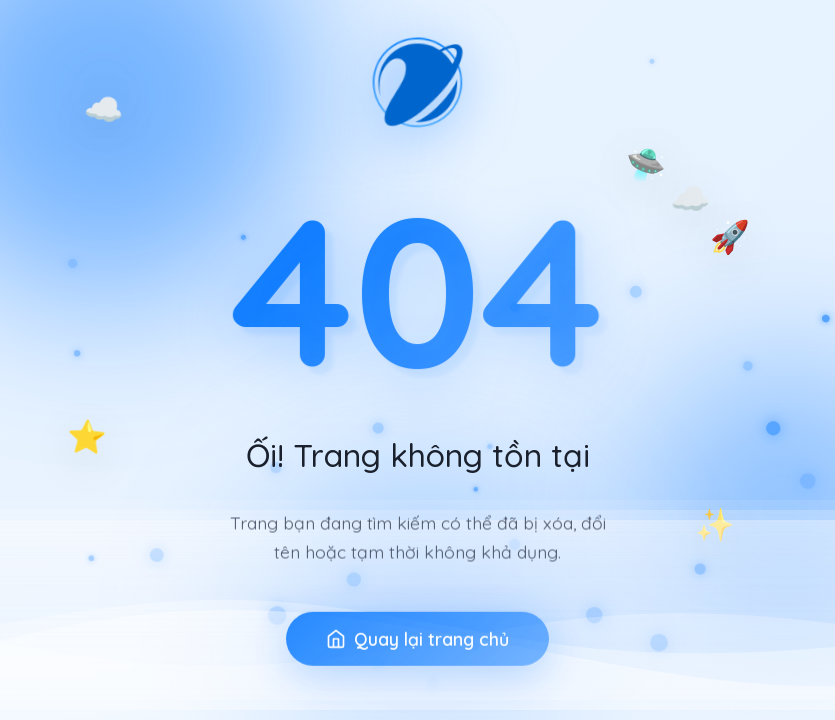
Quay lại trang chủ (417, 657)
